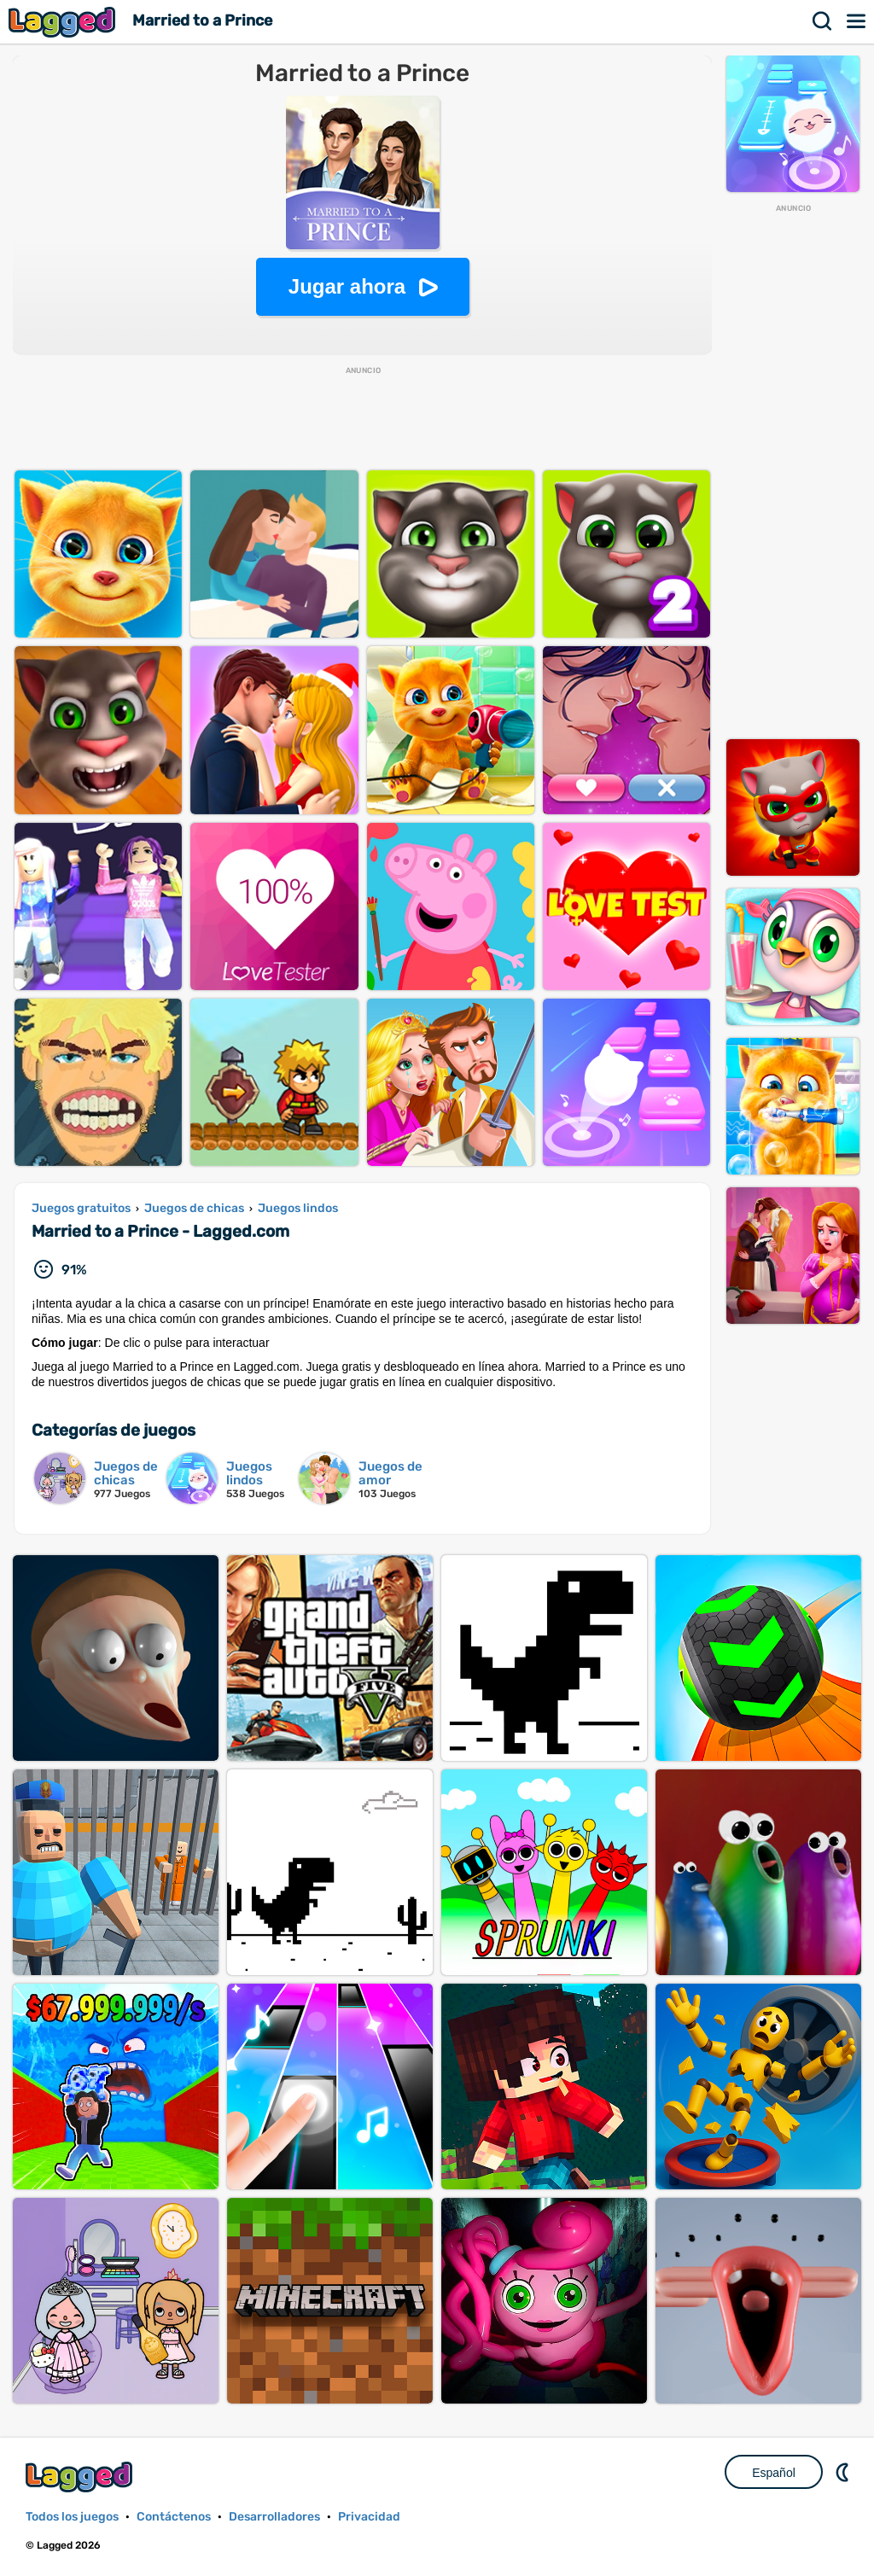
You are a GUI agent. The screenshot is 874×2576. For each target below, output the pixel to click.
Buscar (823, 21)
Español (773, 2473)
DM (844, 2472)
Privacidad (369, 2516)
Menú (857, 21)
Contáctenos (174, 2516)
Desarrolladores (274, 2516)
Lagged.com (81, 2476)
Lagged (64, 22)
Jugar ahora (346, 286)
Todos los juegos (72, 2516)
